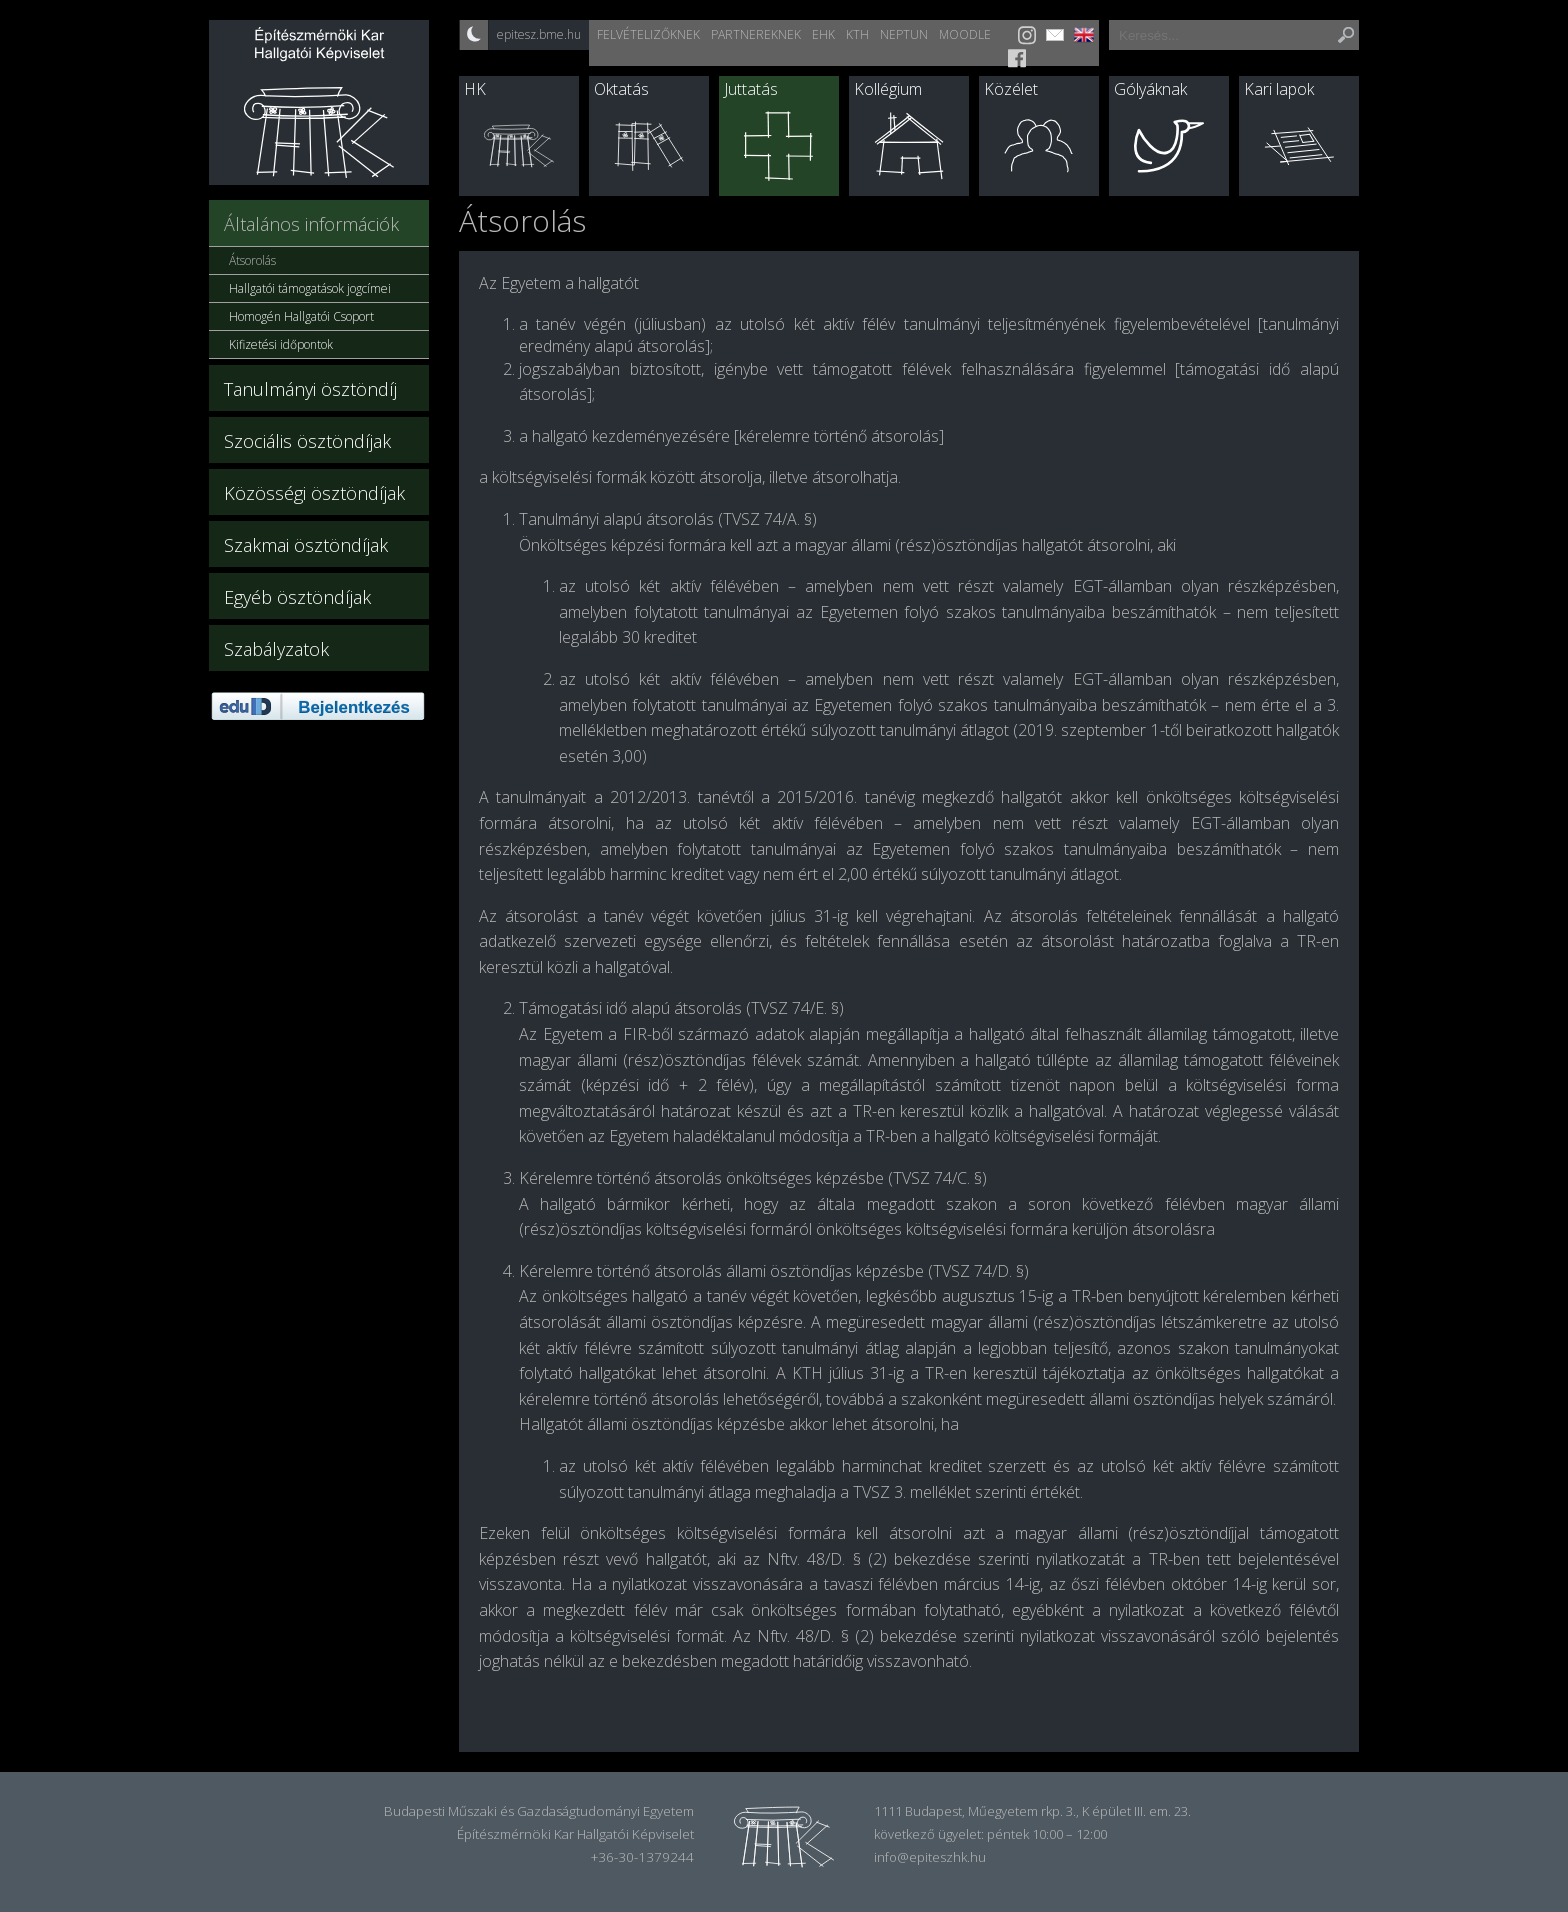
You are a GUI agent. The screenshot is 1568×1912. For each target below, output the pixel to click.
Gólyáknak (1150, 89)
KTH (857, 34)
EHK (823, 34)
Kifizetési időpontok (281, 344)
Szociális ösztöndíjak (307, 441)
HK (475, 89)
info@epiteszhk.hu (930, 1857)
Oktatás (621, 89)
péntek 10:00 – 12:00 (1047, 1834)
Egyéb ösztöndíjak (297, 597)
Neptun (904, 34)
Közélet (1011, 89)
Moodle (965, 34)
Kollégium (888, 89)
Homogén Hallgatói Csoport (301, 316)
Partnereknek (756, 34)
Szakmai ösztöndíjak (306, 545)
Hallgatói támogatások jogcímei (310, 288)
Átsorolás (252, 260)
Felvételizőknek (648, 34)
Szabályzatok (276, 649)
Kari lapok (1279, 89)
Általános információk (311, 224)
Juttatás (751, 89)
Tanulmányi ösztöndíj (310, 389)
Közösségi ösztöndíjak (314, 493)
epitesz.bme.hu (539, 34)
